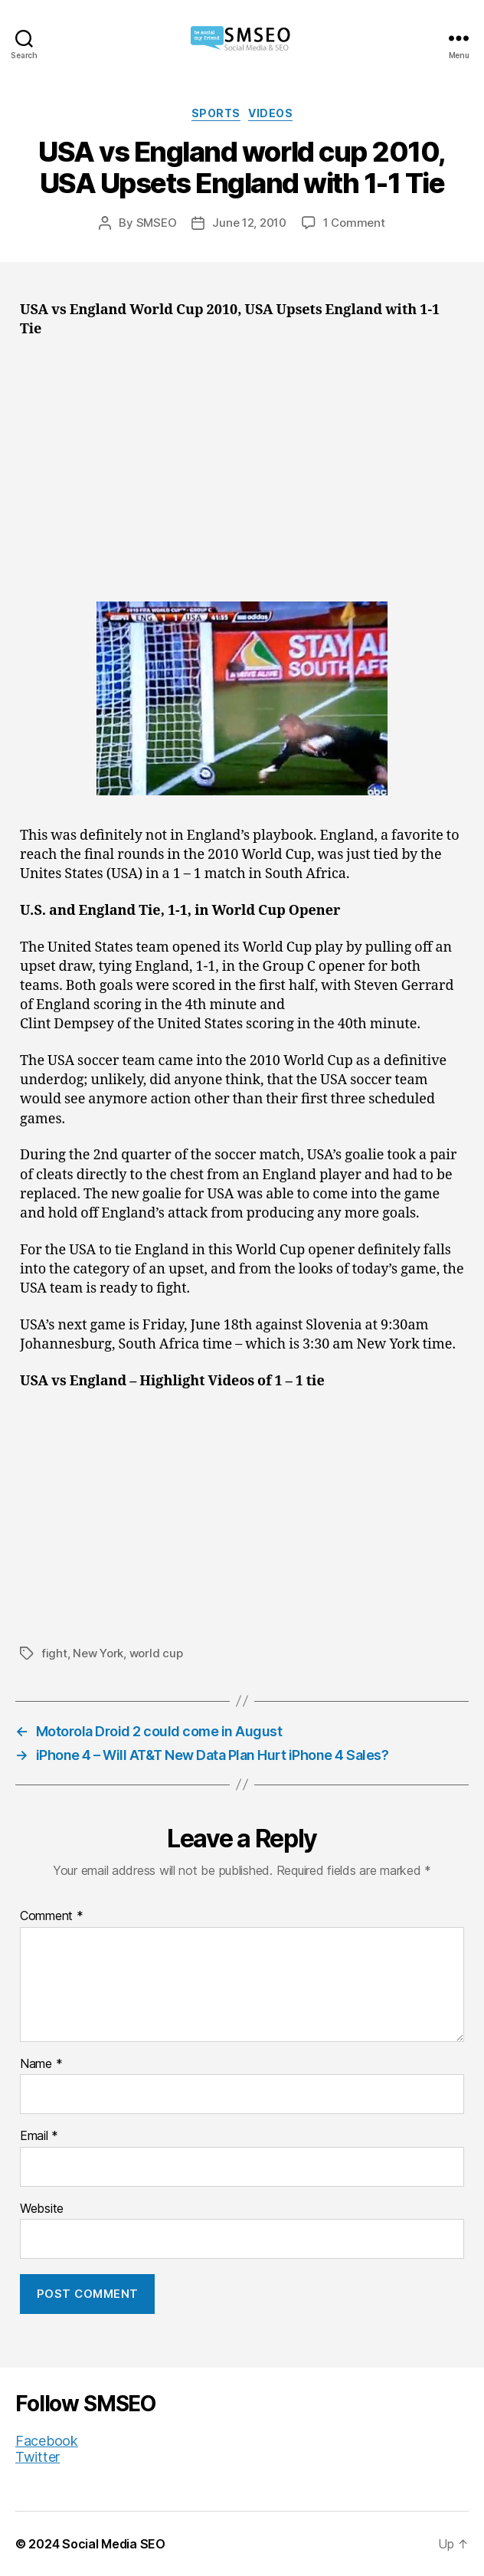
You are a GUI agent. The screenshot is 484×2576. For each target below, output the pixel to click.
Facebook (46, 2441)
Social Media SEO (113, 2543)
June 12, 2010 (249, 222)
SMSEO (156, 222)
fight (54, 1653)
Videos (270, 113)
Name (41, 2064)
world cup (156, 1653)
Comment (51, 1916)
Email (39, 2136)
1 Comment (354, 222)
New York (98, 1653)
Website (42, 2209)
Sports (215, 113)
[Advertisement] (242, 463)
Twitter (37, 2457)
